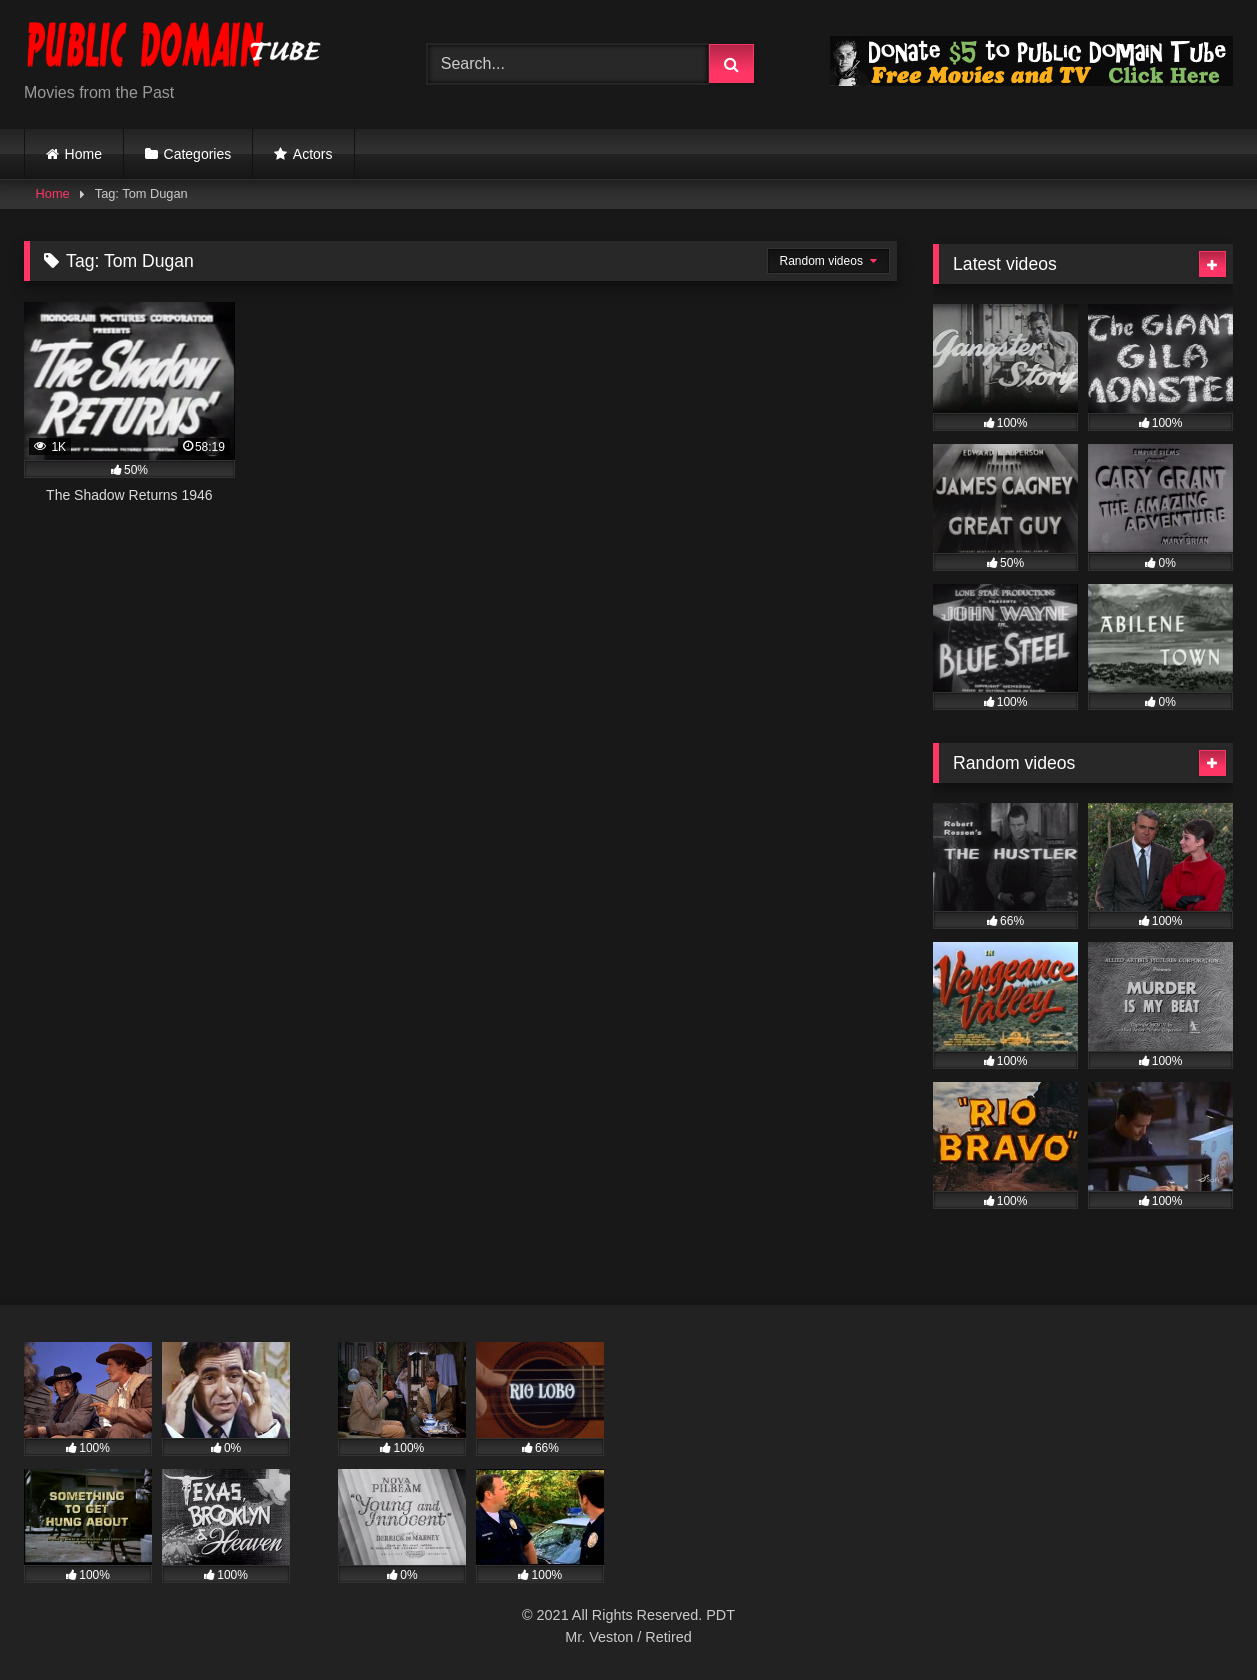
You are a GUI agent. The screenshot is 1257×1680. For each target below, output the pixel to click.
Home (83, 154)
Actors (313, 154)
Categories (198, 154)
